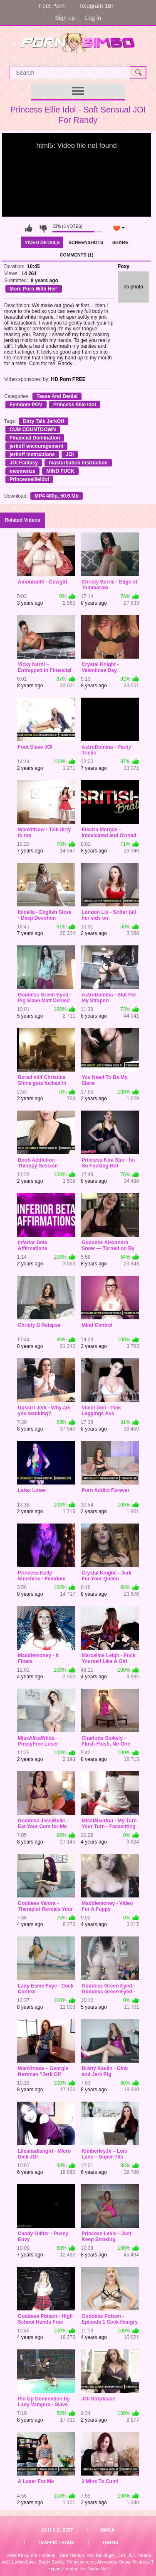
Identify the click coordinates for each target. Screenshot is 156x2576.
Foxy (123, 266)
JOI (70, 454)
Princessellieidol (29, 479)
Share (120, 242)
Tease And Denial (57, 396)
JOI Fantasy (24, 463)
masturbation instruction (78, 463)
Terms (110, 2542)
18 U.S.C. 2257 (57, 2529)
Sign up (64, 18)
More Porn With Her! (34, 289)
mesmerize (22, 471)
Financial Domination (35, 438)
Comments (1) (77, 254)
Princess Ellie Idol (74, 405)
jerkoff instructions (32, 454)
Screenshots (86, 242)
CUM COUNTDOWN (33, 429)
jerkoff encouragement (36, 446)
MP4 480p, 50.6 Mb (57, 496)
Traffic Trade (56, 2542)
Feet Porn (51, 5)
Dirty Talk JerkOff (43, 421)
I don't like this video (43, 228)
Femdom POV (26, 405)
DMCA (107, 2529)
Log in (93, 18)
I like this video (29, 228)
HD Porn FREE (68, 379)
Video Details (42, 242)
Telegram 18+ (96, 5)
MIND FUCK (60, 471)
